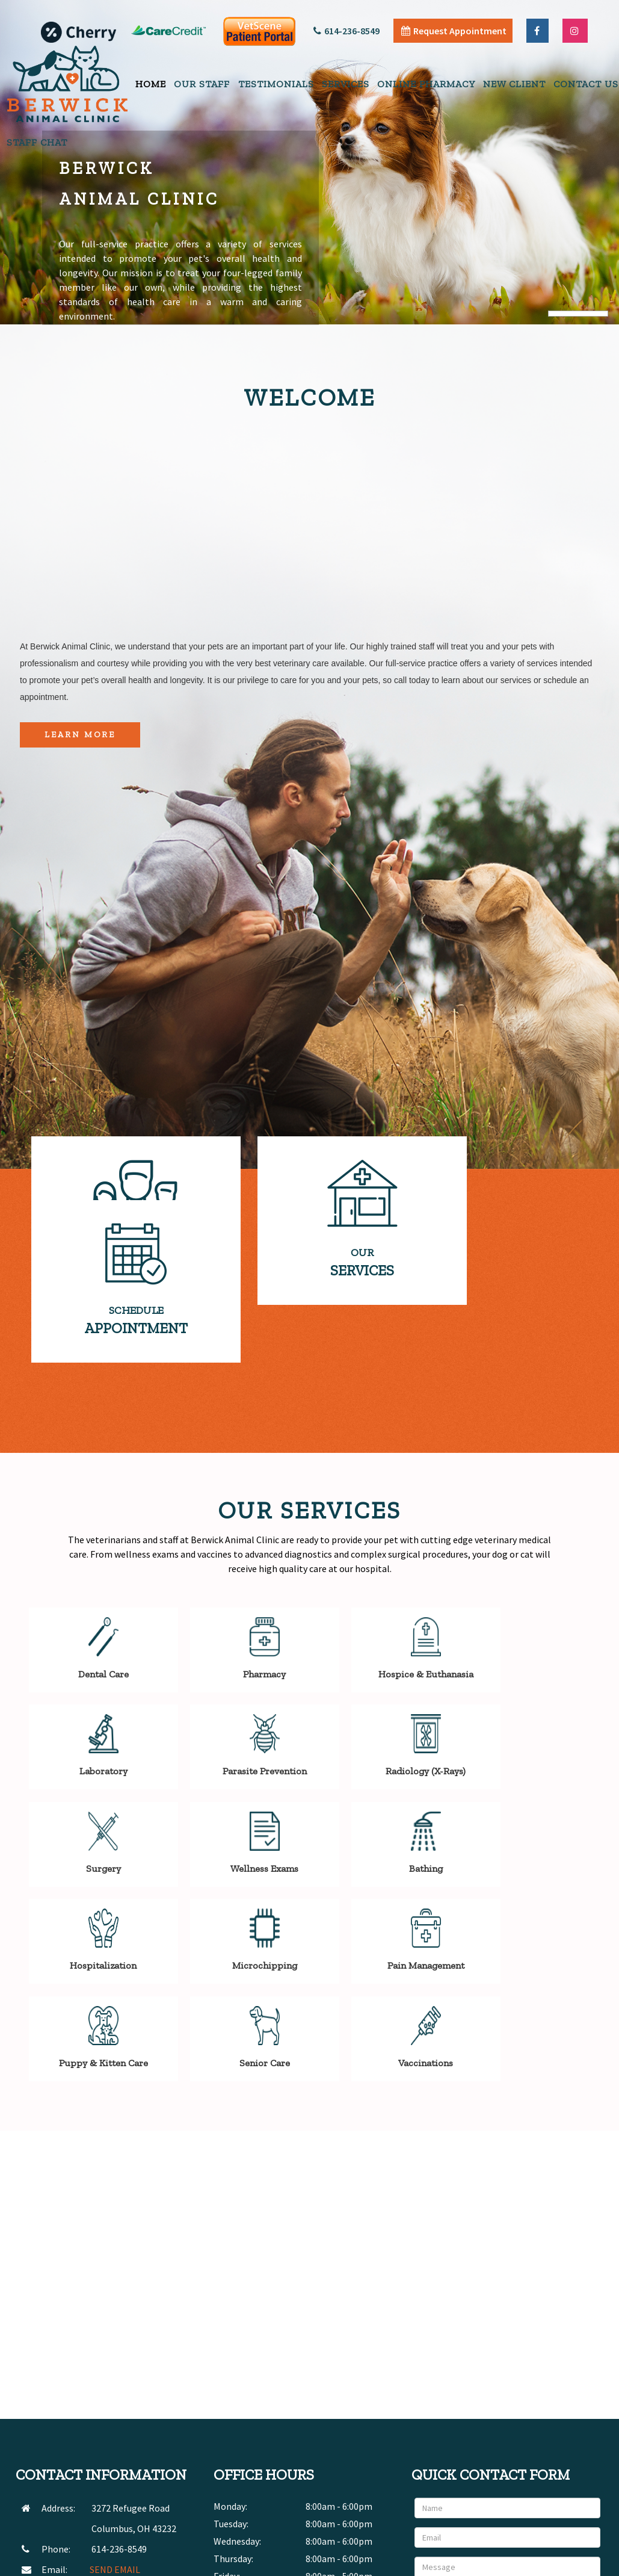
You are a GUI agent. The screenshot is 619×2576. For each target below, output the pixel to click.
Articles (509, 2563)
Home (150, 84)
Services (345, 84)
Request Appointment (454, 31)
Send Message (562, 2462)
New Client (514, 84)
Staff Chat (37, 142)
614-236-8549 (346, 31)
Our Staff (202, 84)
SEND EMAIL (115, 2420)
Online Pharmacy (426, 84)
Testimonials (276, 84)
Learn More (80, 734)
